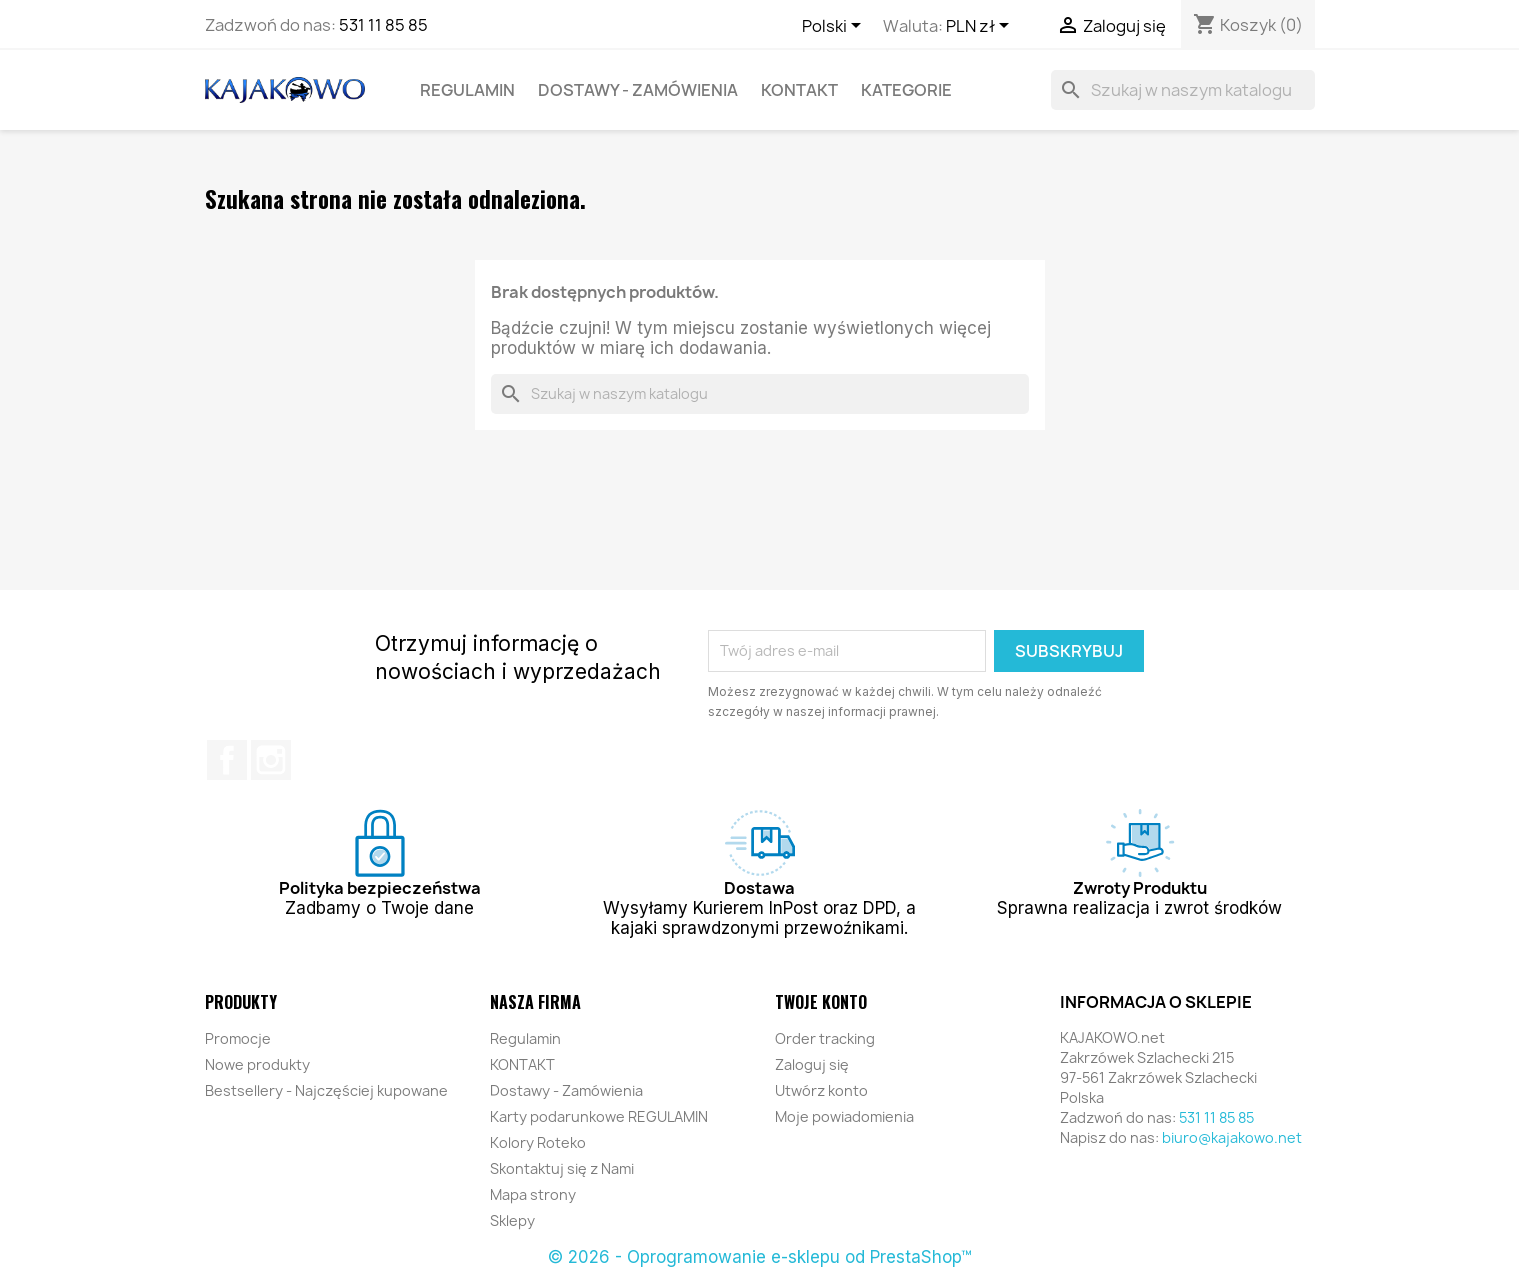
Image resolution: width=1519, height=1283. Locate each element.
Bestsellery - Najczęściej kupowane (326, 1090)
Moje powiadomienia (844, 1116)
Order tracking (825, 1038)
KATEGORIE (906, 90)
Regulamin (467, 90)
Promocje (238, 1038)
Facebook (227, 760)
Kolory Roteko (538, 1142)
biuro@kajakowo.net (1232, 1137)
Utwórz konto (821, 1090)
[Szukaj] (1183, 90)
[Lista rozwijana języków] (835, 27)
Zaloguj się (812, 1064)
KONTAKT (799, 90)
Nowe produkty (257, 1064)
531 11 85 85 (383, 25)
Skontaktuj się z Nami (562, 1168)
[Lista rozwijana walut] (981, 27)
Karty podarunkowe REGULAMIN (599, 1116)
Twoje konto (821, 1002)
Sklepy (512, 1220)
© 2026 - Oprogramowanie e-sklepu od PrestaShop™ (759, 1257)
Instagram (271, 760)
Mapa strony (533, 1194)
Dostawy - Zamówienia (638, 90)
